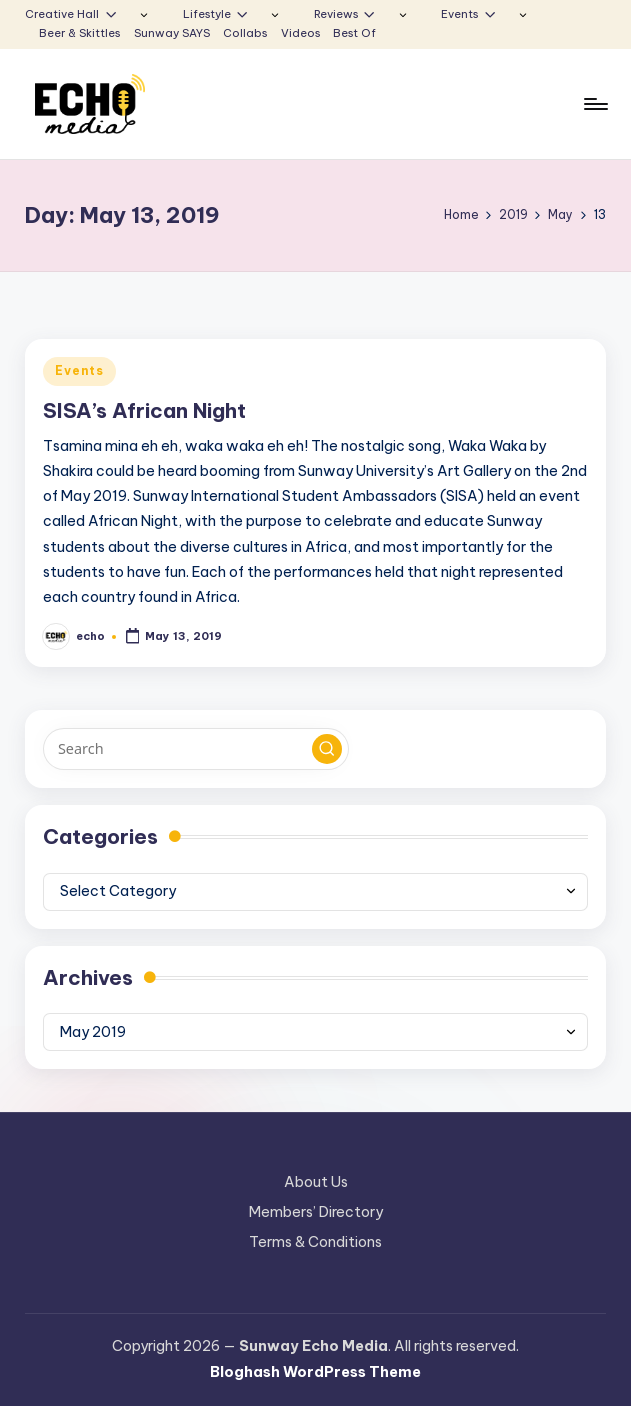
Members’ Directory (316, 1212)
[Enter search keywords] (195, 749)
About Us (316, 1182)
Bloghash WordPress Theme (315, 1372)
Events (79, 370)
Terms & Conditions (315, 1242)
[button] (327, 749)
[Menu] (594, 104)
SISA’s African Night (144, 410)
